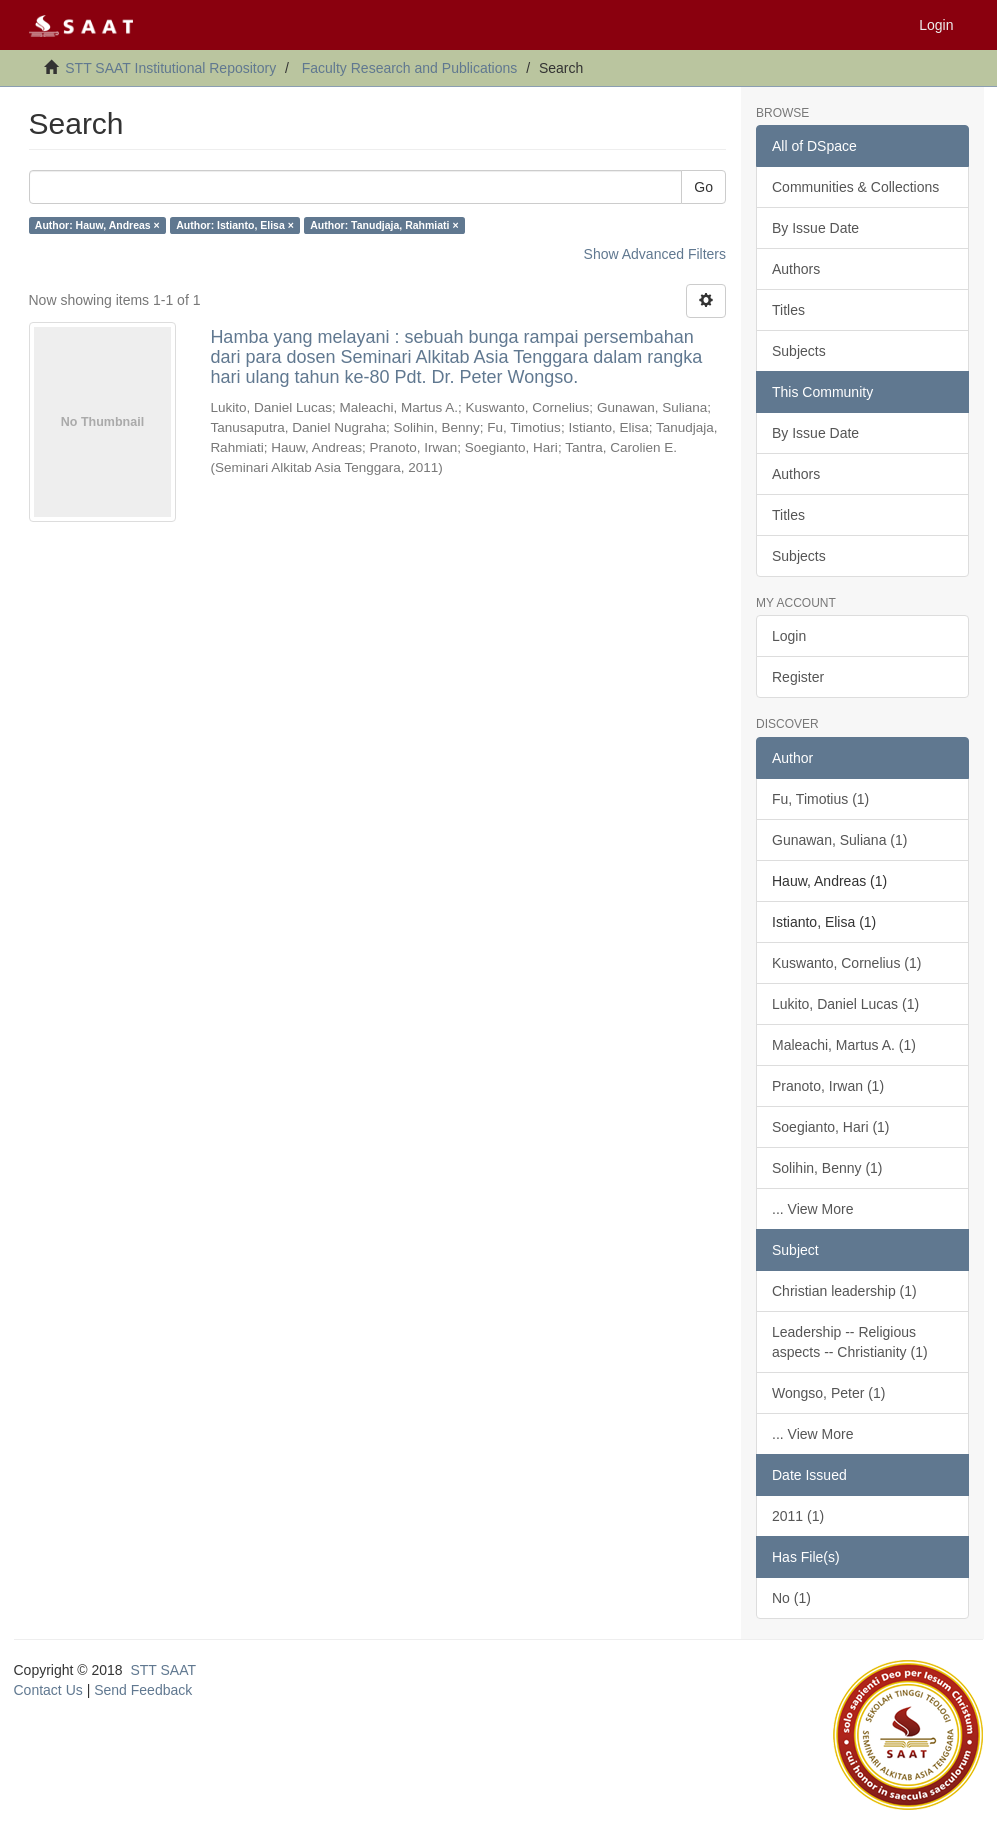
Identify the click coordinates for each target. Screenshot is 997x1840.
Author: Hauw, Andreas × (97, 225)
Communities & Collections (855, 187)
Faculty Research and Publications (410, 68)
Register (798, 677)
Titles (788, 310)
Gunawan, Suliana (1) (839, 840)
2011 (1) (798, 1516)
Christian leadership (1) (844, 1291)
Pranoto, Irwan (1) (828, 1086)
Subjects (799, 351)
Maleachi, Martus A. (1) (844, 1045)
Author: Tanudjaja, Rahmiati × (384, 225)
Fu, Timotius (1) (820, 799)
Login (789, 636)
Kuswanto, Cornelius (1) (846, 963)
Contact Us (48, 1690)
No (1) (791, 1598)
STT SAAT (163, 1670)
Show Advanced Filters (655, 254)
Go (703, 187)
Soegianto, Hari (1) (831, 1127)
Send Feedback (143, 1690)
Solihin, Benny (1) (827, 1168)
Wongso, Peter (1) (828, 1393)
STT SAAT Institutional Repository (170, 68)
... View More (812, 1209)
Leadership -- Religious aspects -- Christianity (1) (850, 1342)
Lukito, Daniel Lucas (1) (845, 1004)
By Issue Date (815, 228)
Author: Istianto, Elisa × (235, 225)
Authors (796, 269)
